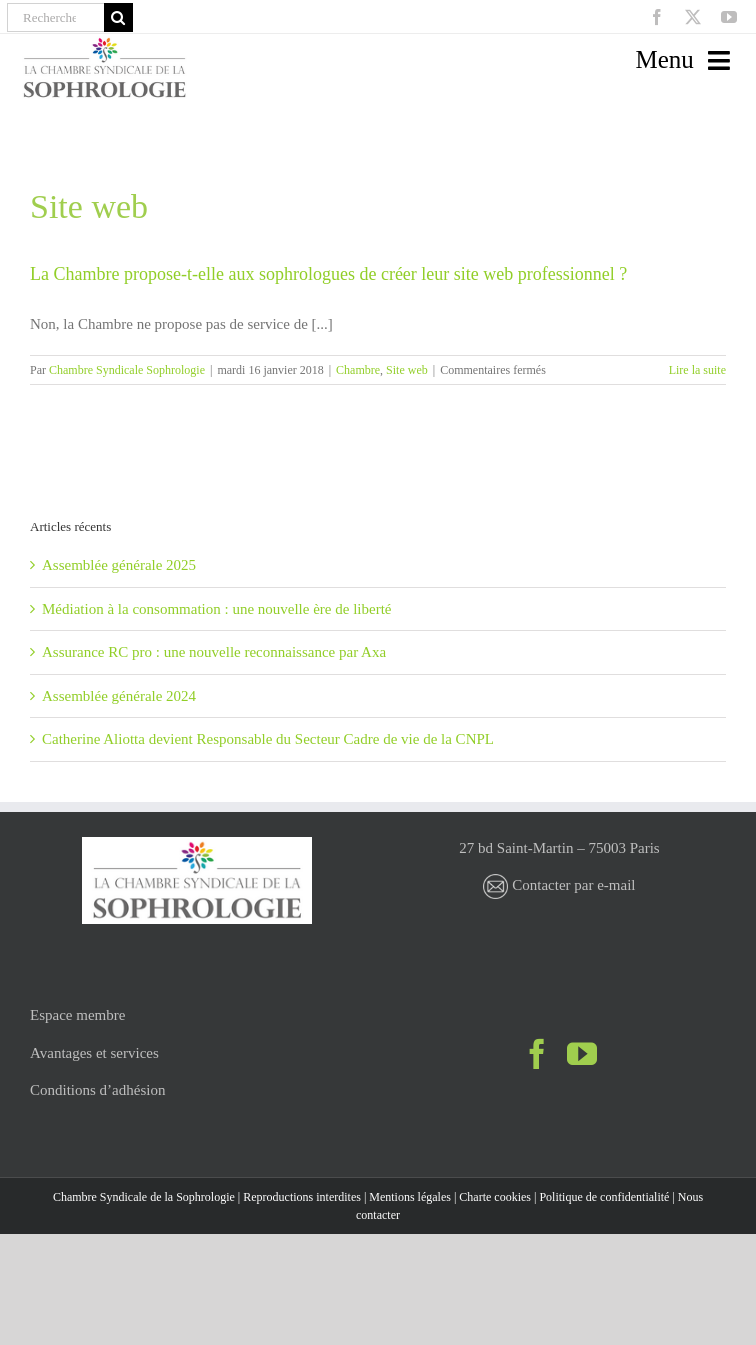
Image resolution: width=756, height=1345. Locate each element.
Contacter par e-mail (559, 885)
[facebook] (657, 17)
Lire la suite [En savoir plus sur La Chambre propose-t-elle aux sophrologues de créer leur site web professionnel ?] (697, 370)
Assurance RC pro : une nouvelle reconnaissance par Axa (214, 652)
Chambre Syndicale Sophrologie (127, 370)
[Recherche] (55, 17)
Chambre (358, 370)
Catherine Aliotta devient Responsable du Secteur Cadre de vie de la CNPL (268, 739)
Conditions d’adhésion (97, 1090)
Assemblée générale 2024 (119, 696)
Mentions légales (410, 1197)
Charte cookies (495, 1197)
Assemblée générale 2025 (119, 565)
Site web (407, 370)
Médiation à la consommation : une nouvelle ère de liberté (216, 609)
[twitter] (693, 17)
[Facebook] (537, 1054)
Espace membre (77, 1015)
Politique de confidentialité (604, 1197)
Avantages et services (94, 1053)
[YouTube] (582, 1054)
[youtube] (729, 17)
